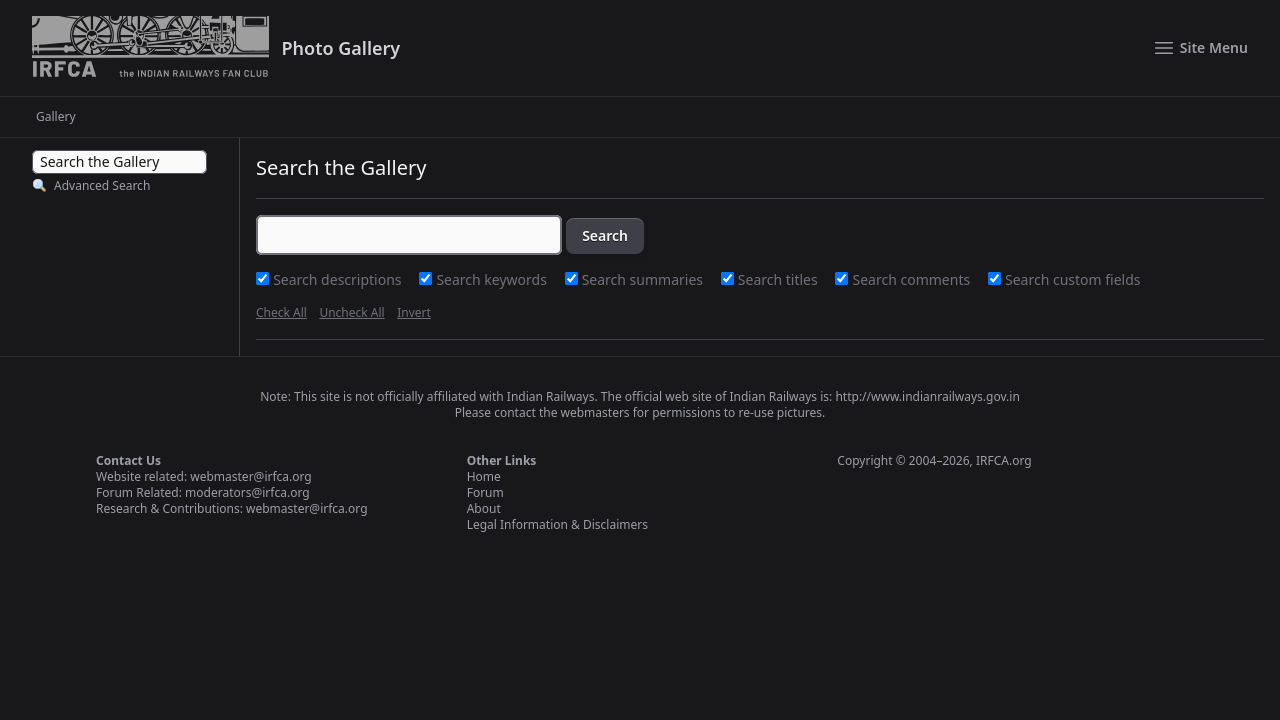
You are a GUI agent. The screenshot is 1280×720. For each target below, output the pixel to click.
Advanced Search (102, 185)
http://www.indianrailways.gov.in (927, 396)
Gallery (56, 117)
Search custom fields (1073, 279)
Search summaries (644, 279)
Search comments (913, 279)
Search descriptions (339, 279)
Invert (414, 312)
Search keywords (493, 279)
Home (484, 476)
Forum (485, 492)
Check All (281, 312)
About (484, 508)
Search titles (780, 279)
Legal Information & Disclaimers (557, 524)
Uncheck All (351, 312)
